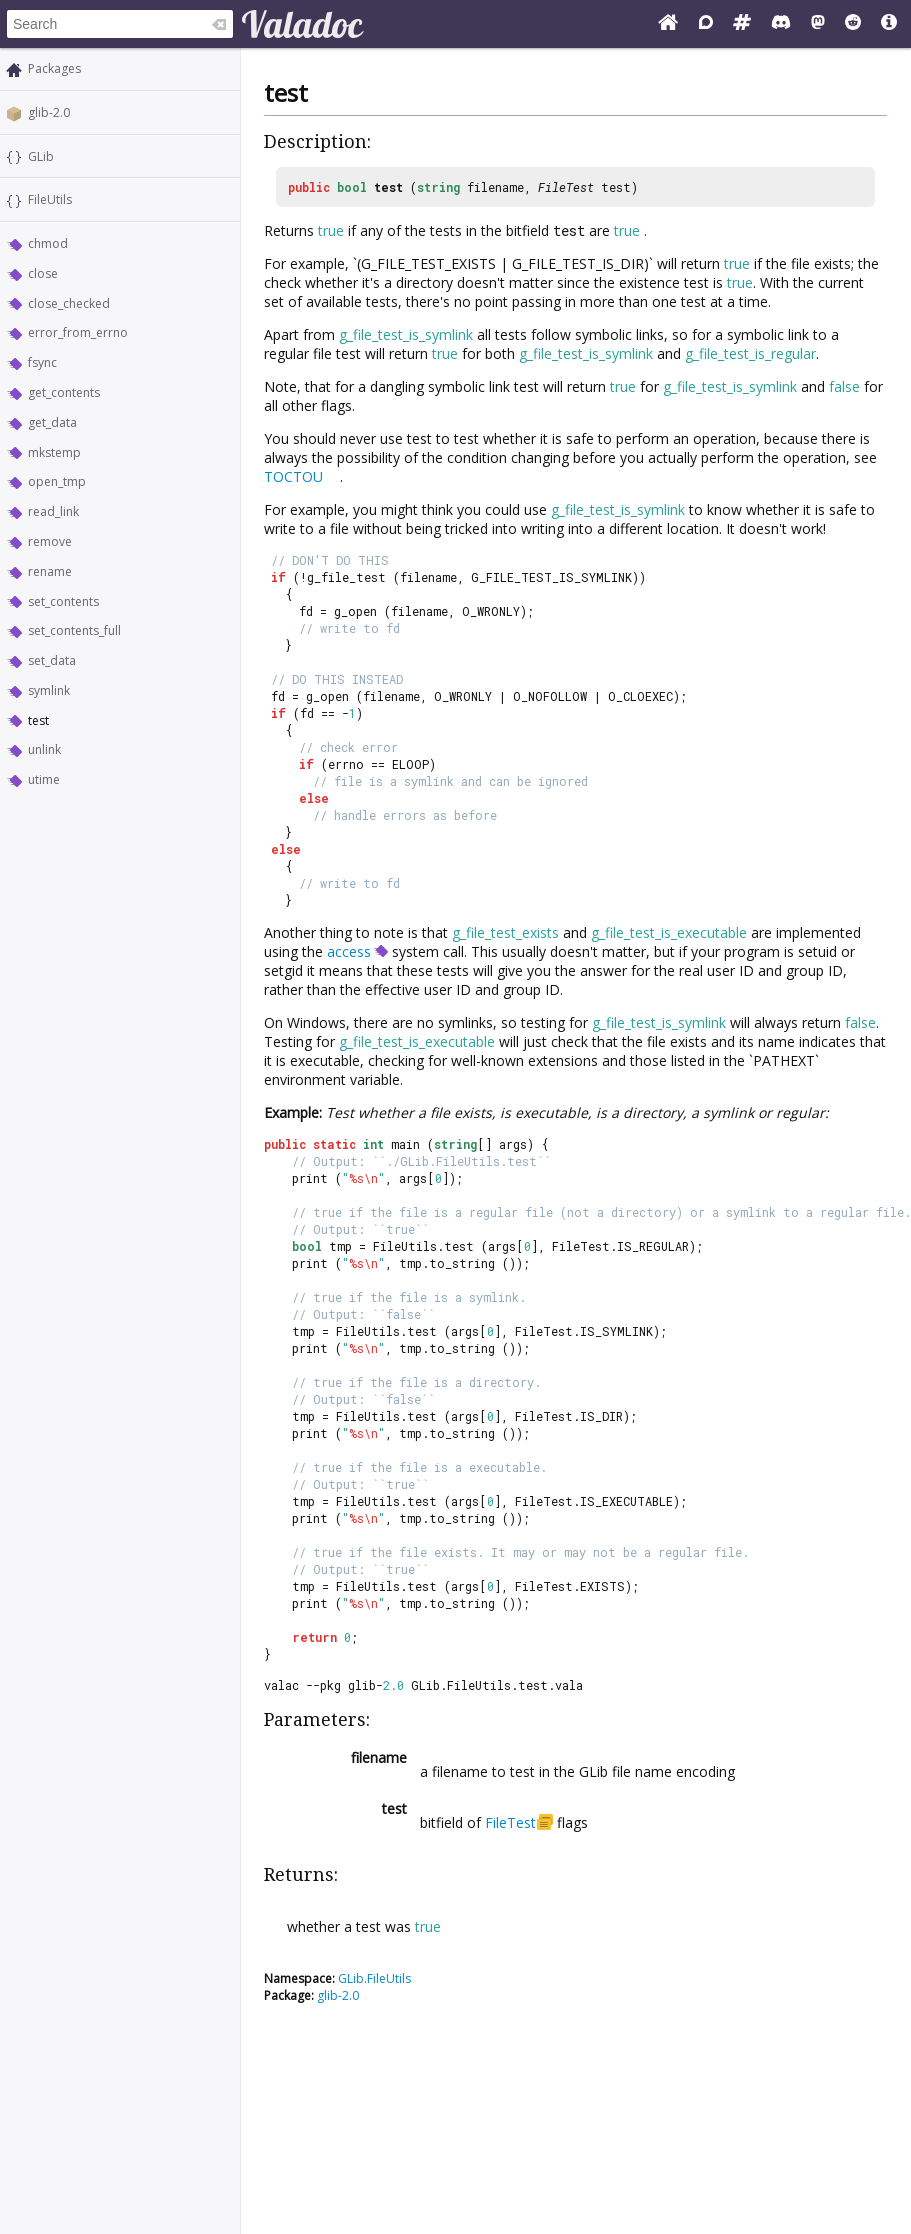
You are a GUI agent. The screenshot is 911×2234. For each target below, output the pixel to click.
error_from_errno (78, 332)
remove (50, 541)
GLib (41, 156)
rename (50, 571)
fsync (42, 362)
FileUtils (50, 199)
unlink (44, 749)
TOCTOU (293, 476)
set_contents (63, 601)
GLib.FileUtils (374, 1978)
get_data (52, 422)
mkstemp (54, 452)
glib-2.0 (49, 112)
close (43, 273)
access (349, 951)
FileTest (566, 187)
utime (44, 779)
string (438, 187)
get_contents (64, 392)
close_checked (69, 303)
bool (352, 187)
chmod (48, 243)
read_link (53, 511)
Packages (54, 68)
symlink (49, 690)
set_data (52, 660)
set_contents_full (74, 630)
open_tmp (57, 481)
